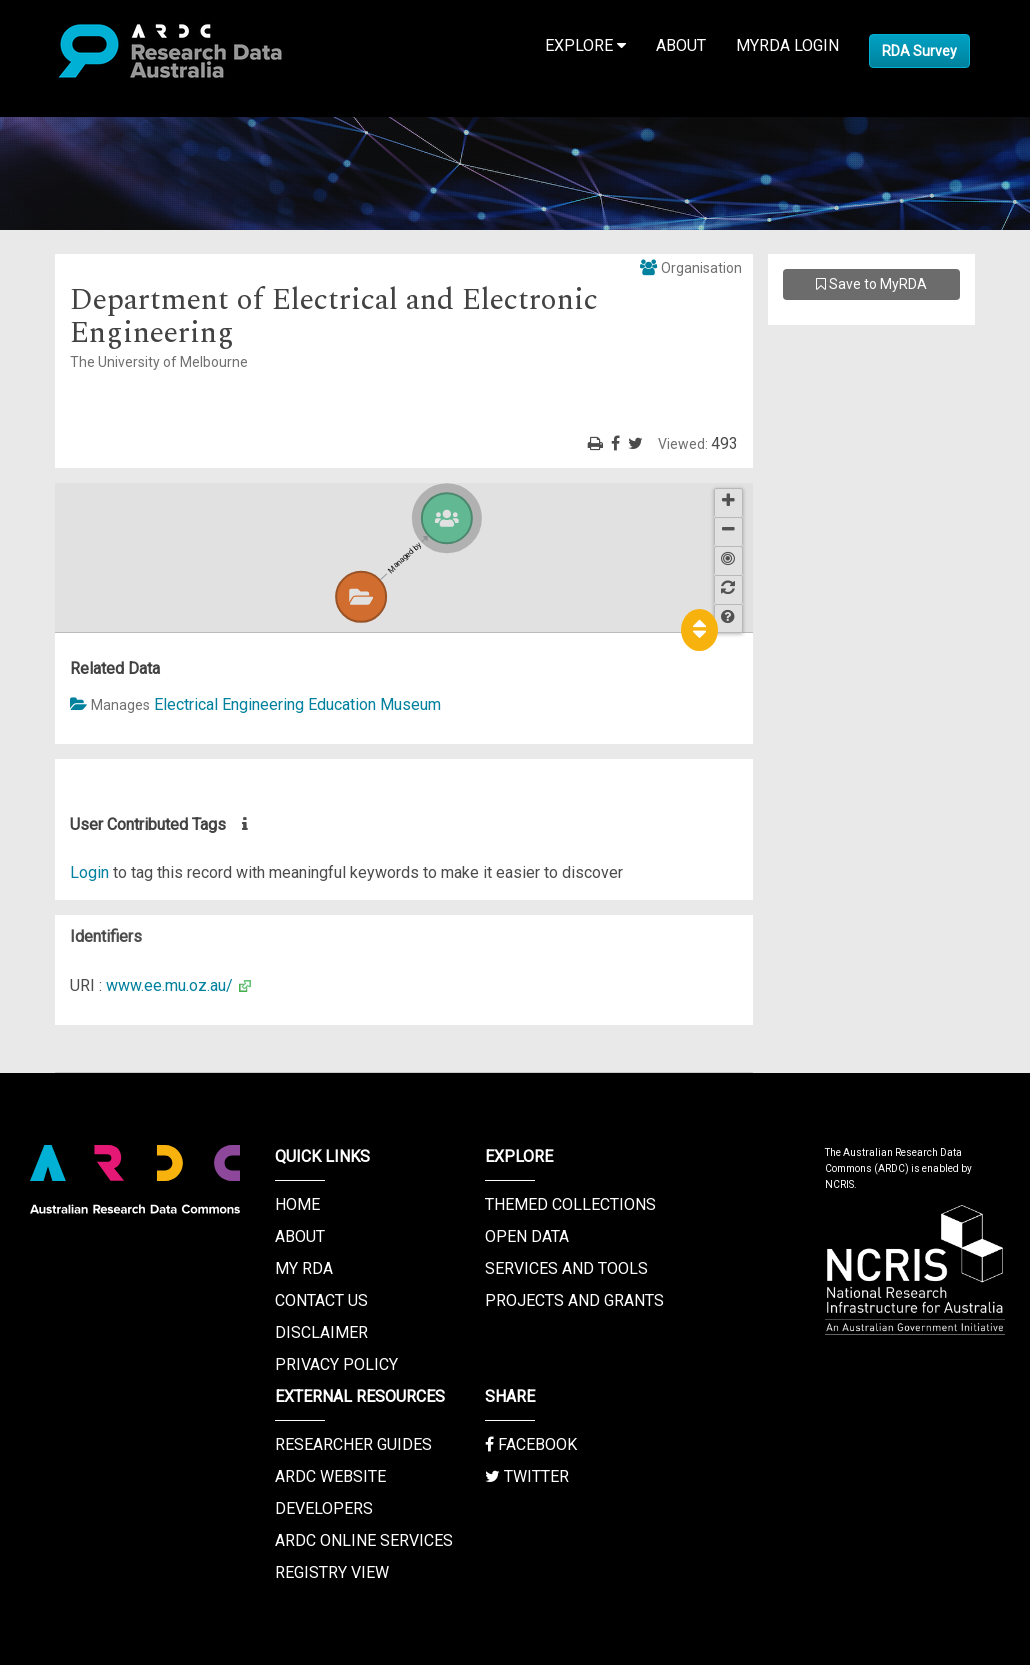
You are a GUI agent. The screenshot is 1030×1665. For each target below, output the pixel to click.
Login (89, 872)
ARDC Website (330, 1476)
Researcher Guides (353, 1444)
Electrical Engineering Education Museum (297, 704)
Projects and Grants (574, 1300)
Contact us (321, 1300)
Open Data (527, 1236)
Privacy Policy (336, 1364)
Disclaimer (321, 1332)
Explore (585, 45)
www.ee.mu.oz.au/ (169, 985)
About (681, 45)
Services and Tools (566, 1268)
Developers (324, 1508)
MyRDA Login (787, 45)
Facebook (531, 1444)
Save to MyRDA (871, 284)
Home (297, 1204)
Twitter (527, 1476)
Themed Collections (570, 1204)
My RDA (304, 1268)
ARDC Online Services (364, 1540)
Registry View (332, 1572)
